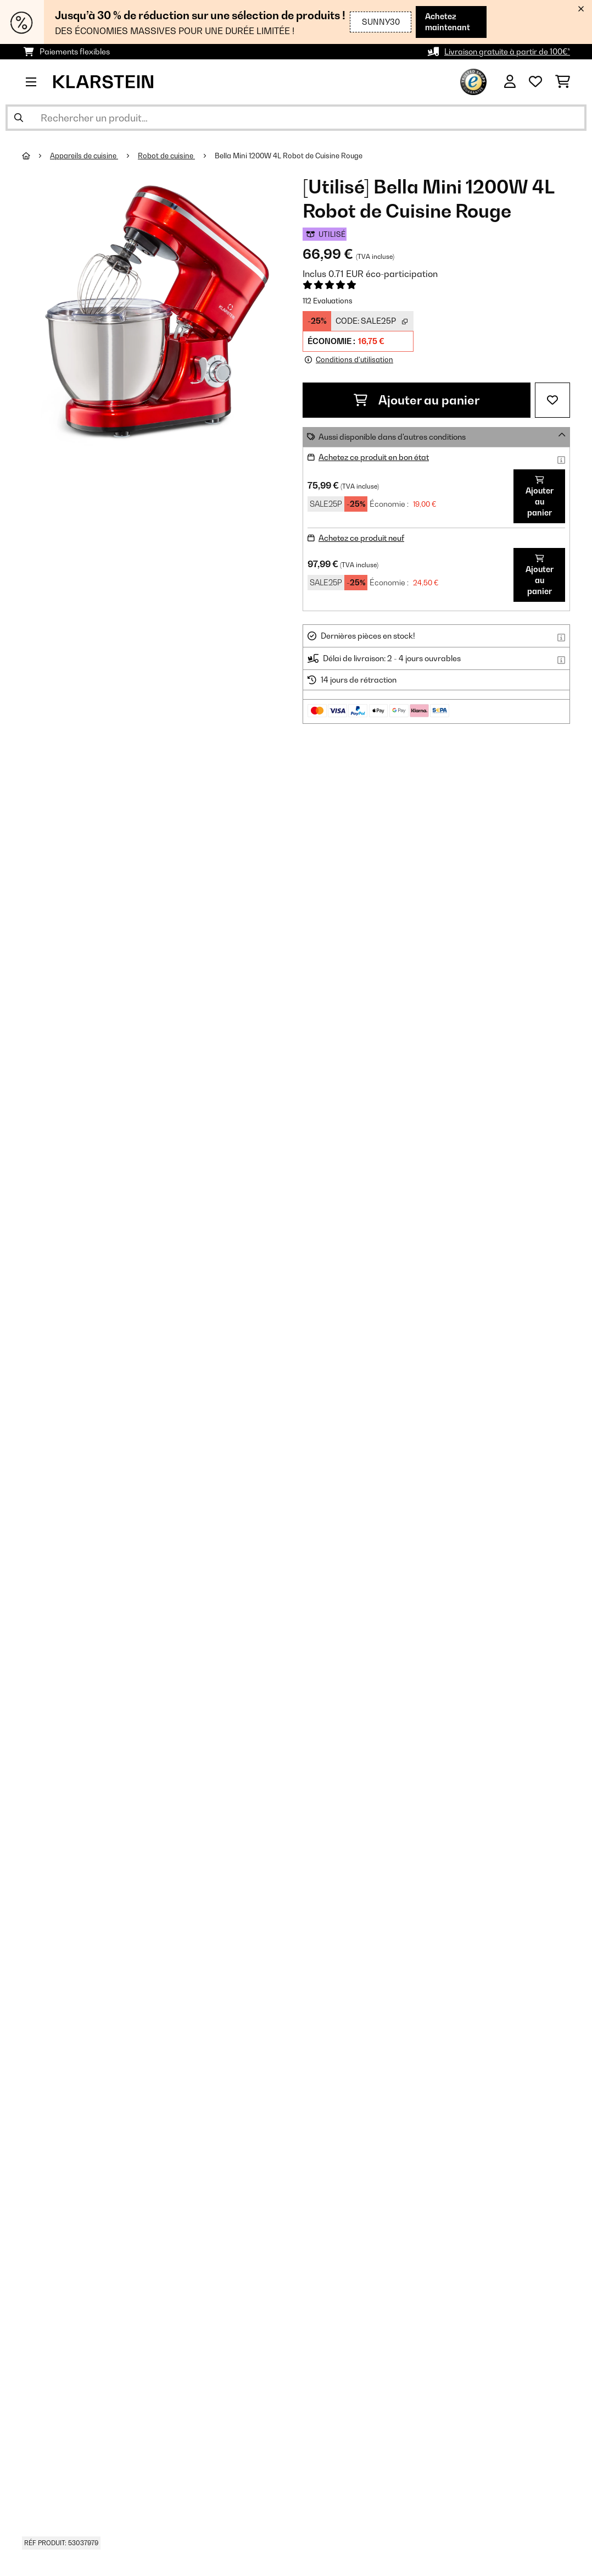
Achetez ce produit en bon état (374, 457)
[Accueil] (36, 155)
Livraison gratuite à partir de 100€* (507, 51)
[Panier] (562, 82)
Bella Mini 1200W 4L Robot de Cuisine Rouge (288, 155)
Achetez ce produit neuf (361, 537)
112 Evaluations (328, 300)
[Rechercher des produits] (296, 117)
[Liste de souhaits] (535, 82)
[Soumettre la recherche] (18, 117)
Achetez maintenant (441, 22)
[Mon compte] (510, 82)
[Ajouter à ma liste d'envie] (552, 400)
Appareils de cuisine (84, 155)
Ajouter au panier (416, 400)
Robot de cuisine (166, 155)
